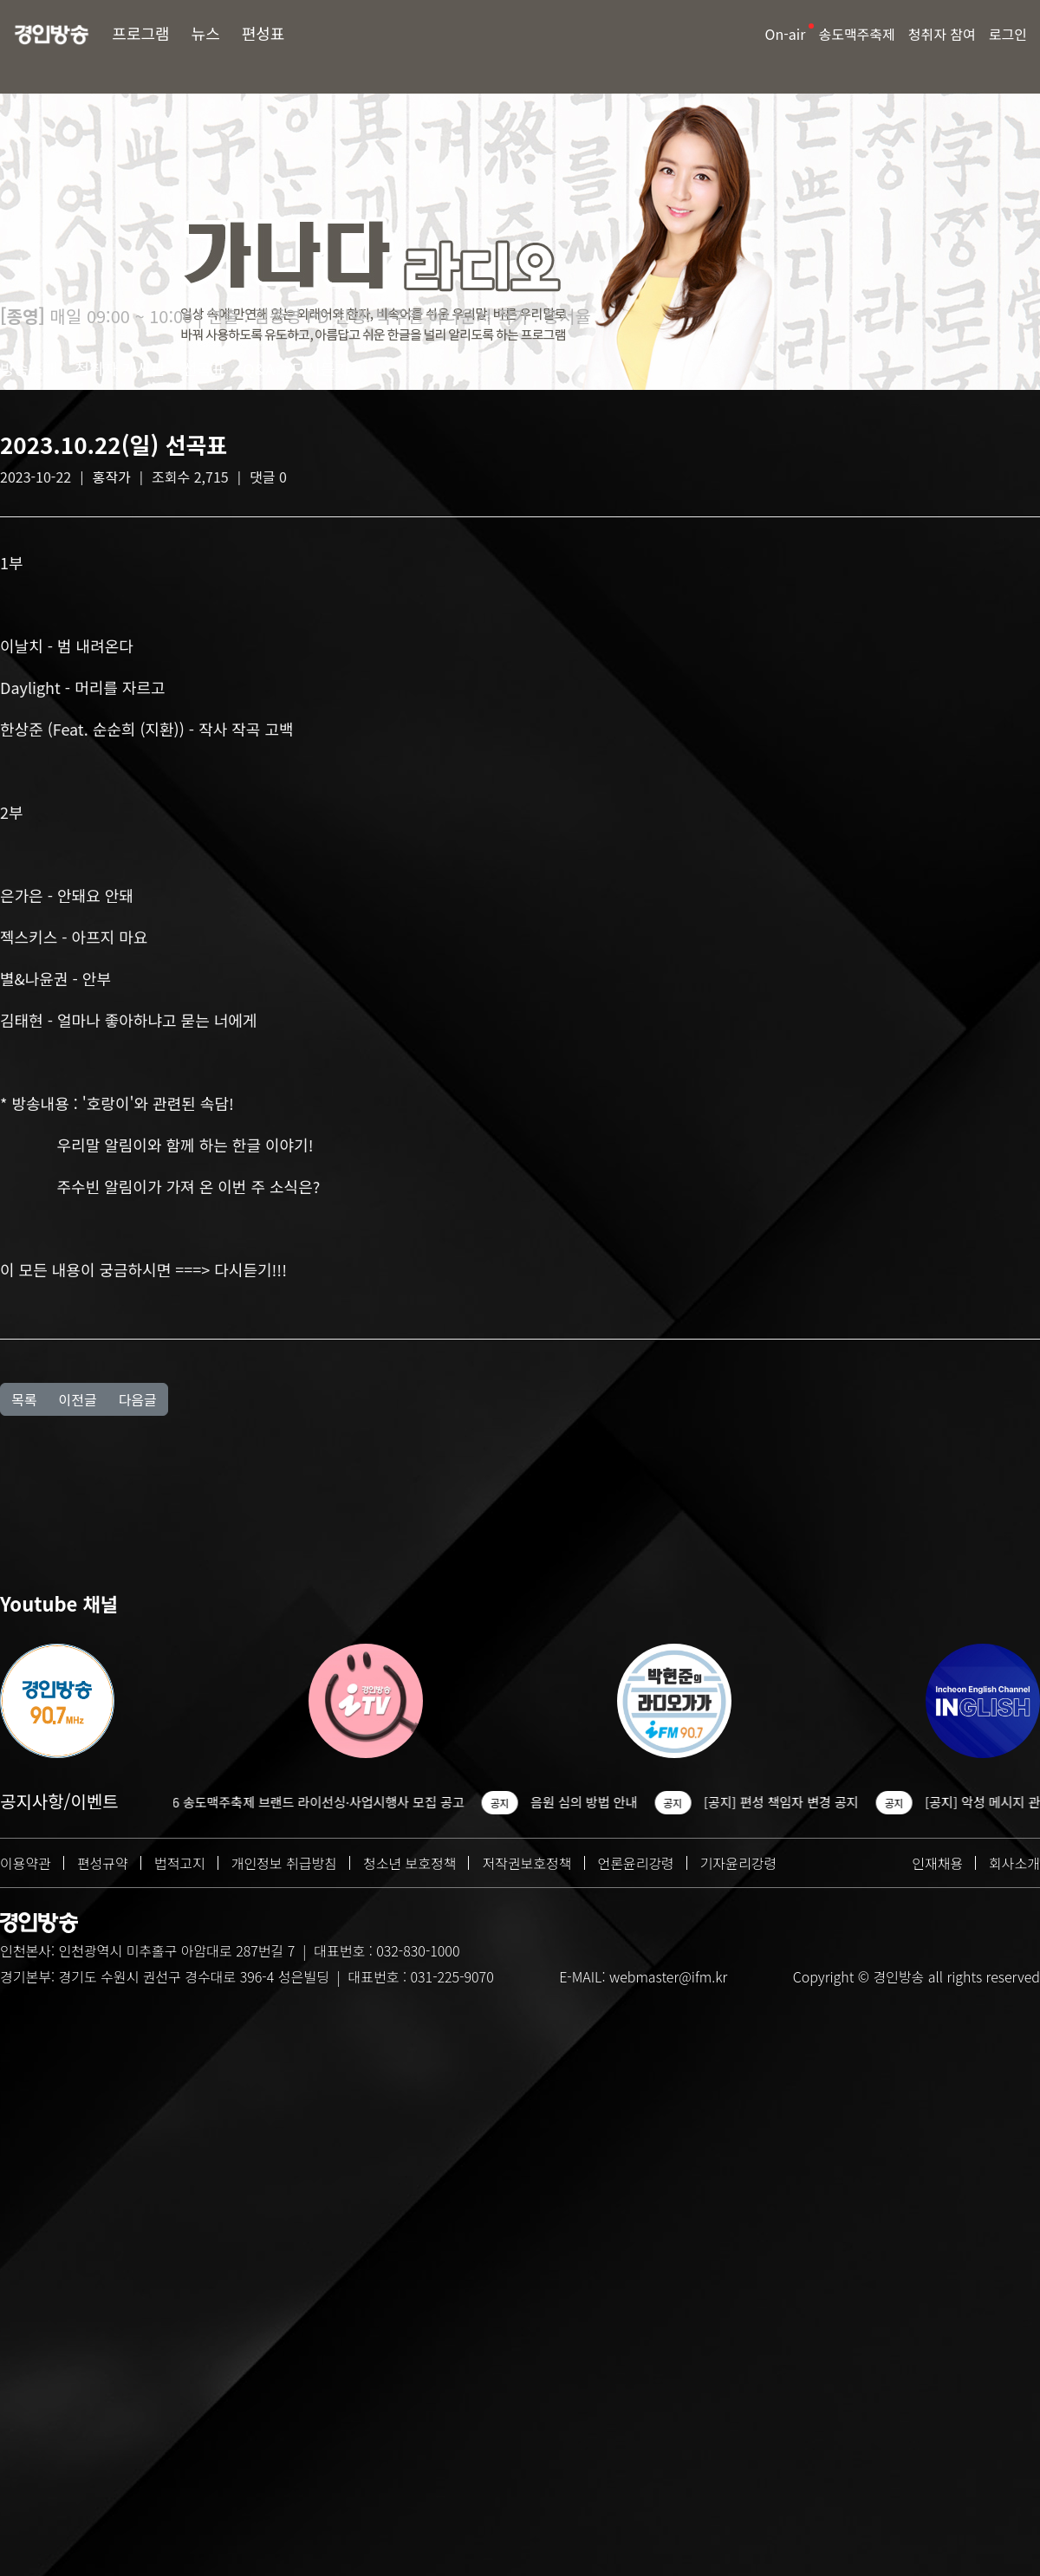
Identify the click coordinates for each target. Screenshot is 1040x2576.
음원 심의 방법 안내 (595, 1802)
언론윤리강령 (636, 1863)
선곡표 (204, 368)
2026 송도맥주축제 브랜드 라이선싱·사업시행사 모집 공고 (319, 1802)
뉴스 (206, 33)
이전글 (77, 1399)
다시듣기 (320, 368)
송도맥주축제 (856, 33)
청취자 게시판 (120, 368)
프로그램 (140, 33)
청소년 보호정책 (410, 1863)
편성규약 (102, 1863)
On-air (785, 33)
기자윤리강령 (738, 1863)
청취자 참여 (942, 33)
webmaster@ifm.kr (668, 1976)
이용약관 (25, 1863)
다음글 (138, 1399)
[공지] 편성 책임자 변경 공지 (792, 1802)
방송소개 (28, 368)
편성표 (263, 33)
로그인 (1008, 33)
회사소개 (1014, 1863)
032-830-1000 (417, 1950)
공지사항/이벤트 (59, 1801)
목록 (23, 1399)
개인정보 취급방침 (284, 1863)
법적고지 (179, 1863)
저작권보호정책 (526, 1863)
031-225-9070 (451, 1976)
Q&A (259, 368)
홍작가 (112, 476)
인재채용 (937, 1863)
